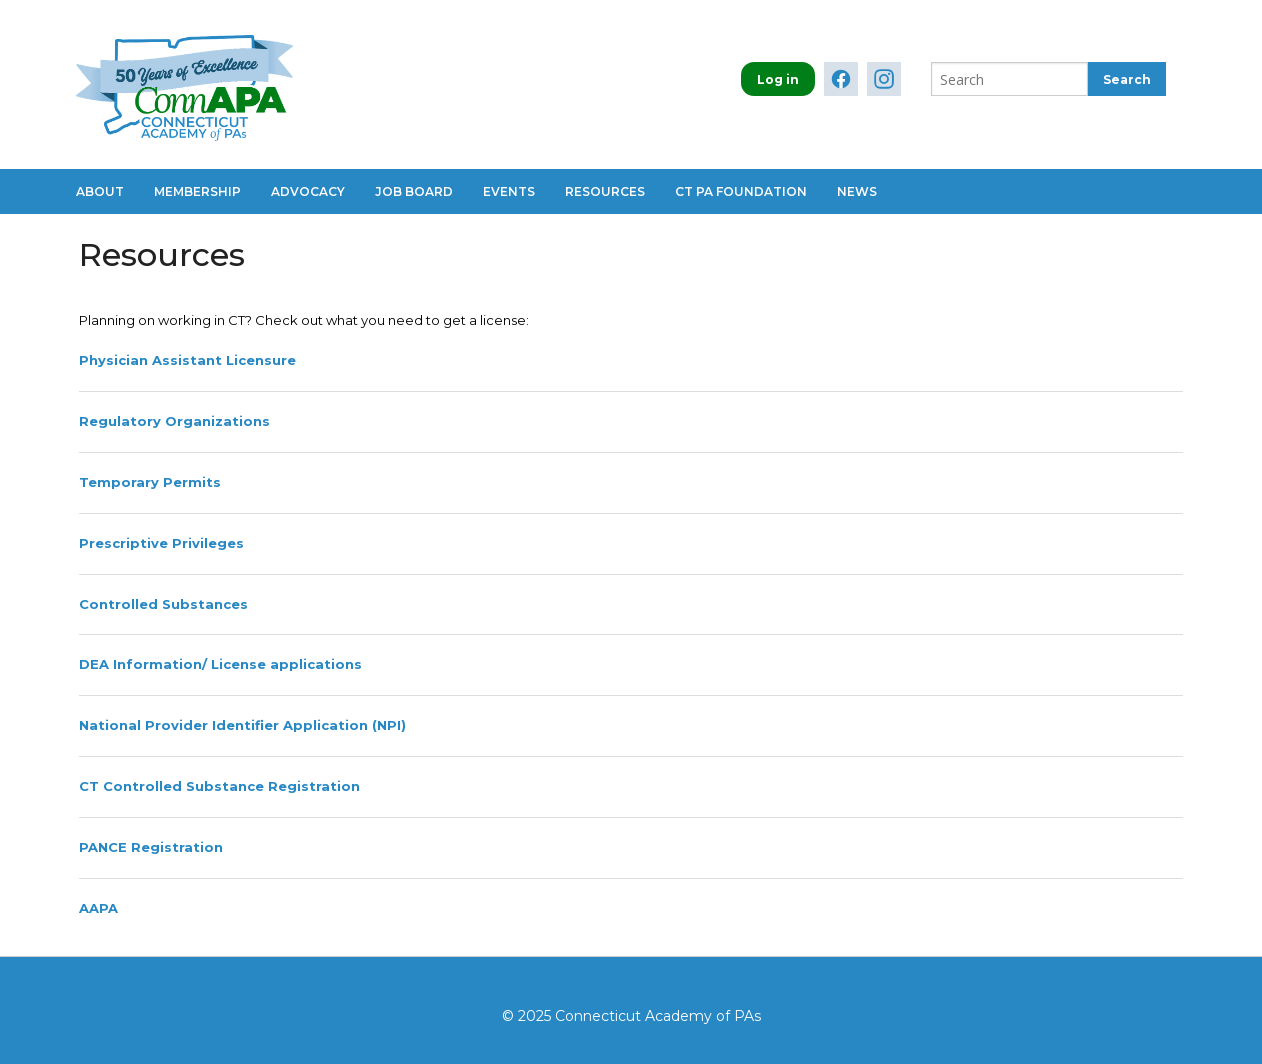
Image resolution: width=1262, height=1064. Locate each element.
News (857, 191)
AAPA (98, 908)
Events (509, 191)
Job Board (414, 191)
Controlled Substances (163, 604)
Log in (778, 79)
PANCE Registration (151, 847)
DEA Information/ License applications (220, 664)
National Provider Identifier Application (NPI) (242, 725)
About (100, 191)
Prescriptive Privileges (161, 543)
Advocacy (308, 191)
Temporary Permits (150, 482)
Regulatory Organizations (174, 421)
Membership (197, 191)
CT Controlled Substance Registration (219, 786)
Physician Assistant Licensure (187, 360)
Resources (605, 191)
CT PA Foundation (741, 191)
